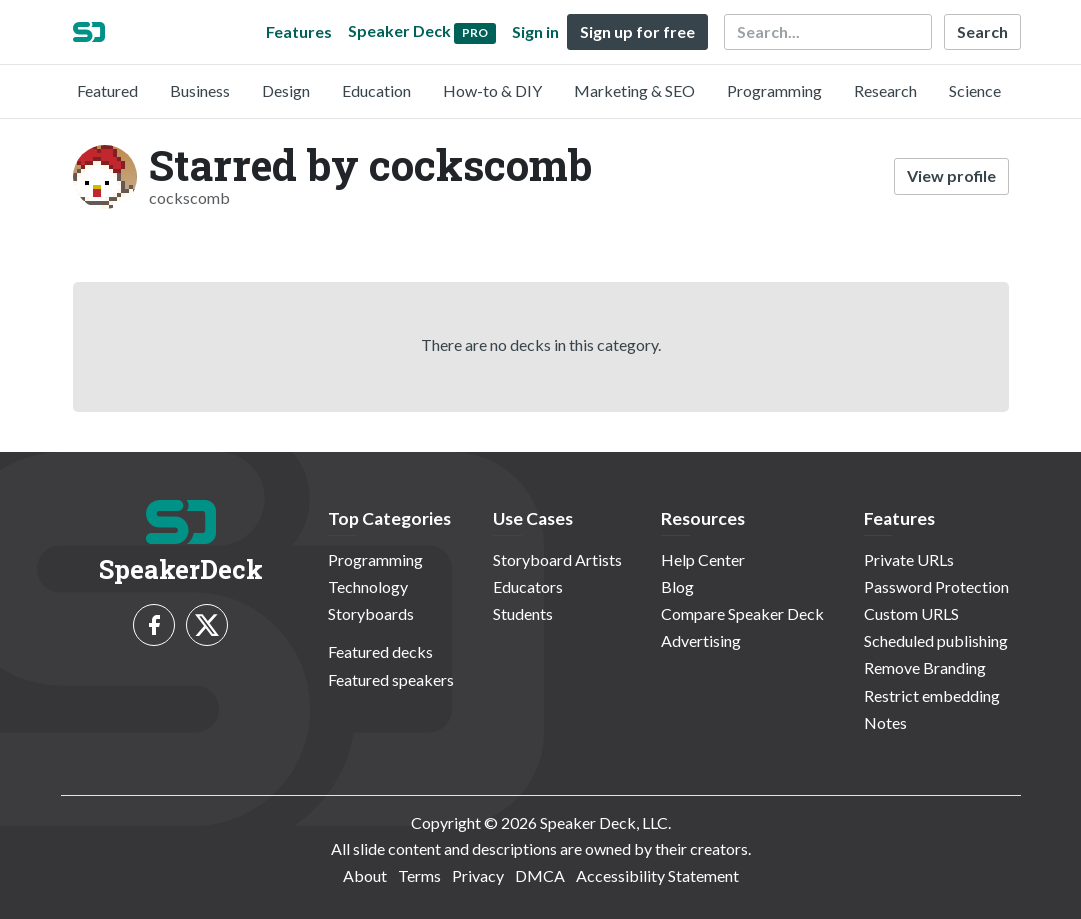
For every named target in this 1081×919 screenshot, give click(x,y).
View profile (951, 175)
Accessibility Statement (657, 875)
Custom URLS (911, 613)
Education (376, 90)
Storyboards (371, 613)
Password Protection (936, 586)
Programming (774, 90)
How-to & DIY (492, 90)
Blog (677, 586)
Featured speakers (391, 679)
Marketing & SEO (634, 90)
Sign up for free (637, 31)
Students (523, 613)
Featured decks (380, 651)
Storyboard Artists (557, 559)
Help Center (703, 559)
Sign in (535, 31)
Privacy (478, 875)
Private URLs (909, 559)
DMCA (540, 875)
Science (975, 90)
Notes (885, 722)
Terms (419, 875)
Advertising (701, 640)
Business (200, 90)
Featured (107, 90)
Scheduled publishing (936, 640)
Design (286, 90)
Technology (368, 586)
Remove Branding (925, 667)
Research (885, 90)
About (365, 875)
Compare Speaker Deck (742, 613)
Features (299, 31)
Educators (528, 586)
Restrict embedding (932, 695)
